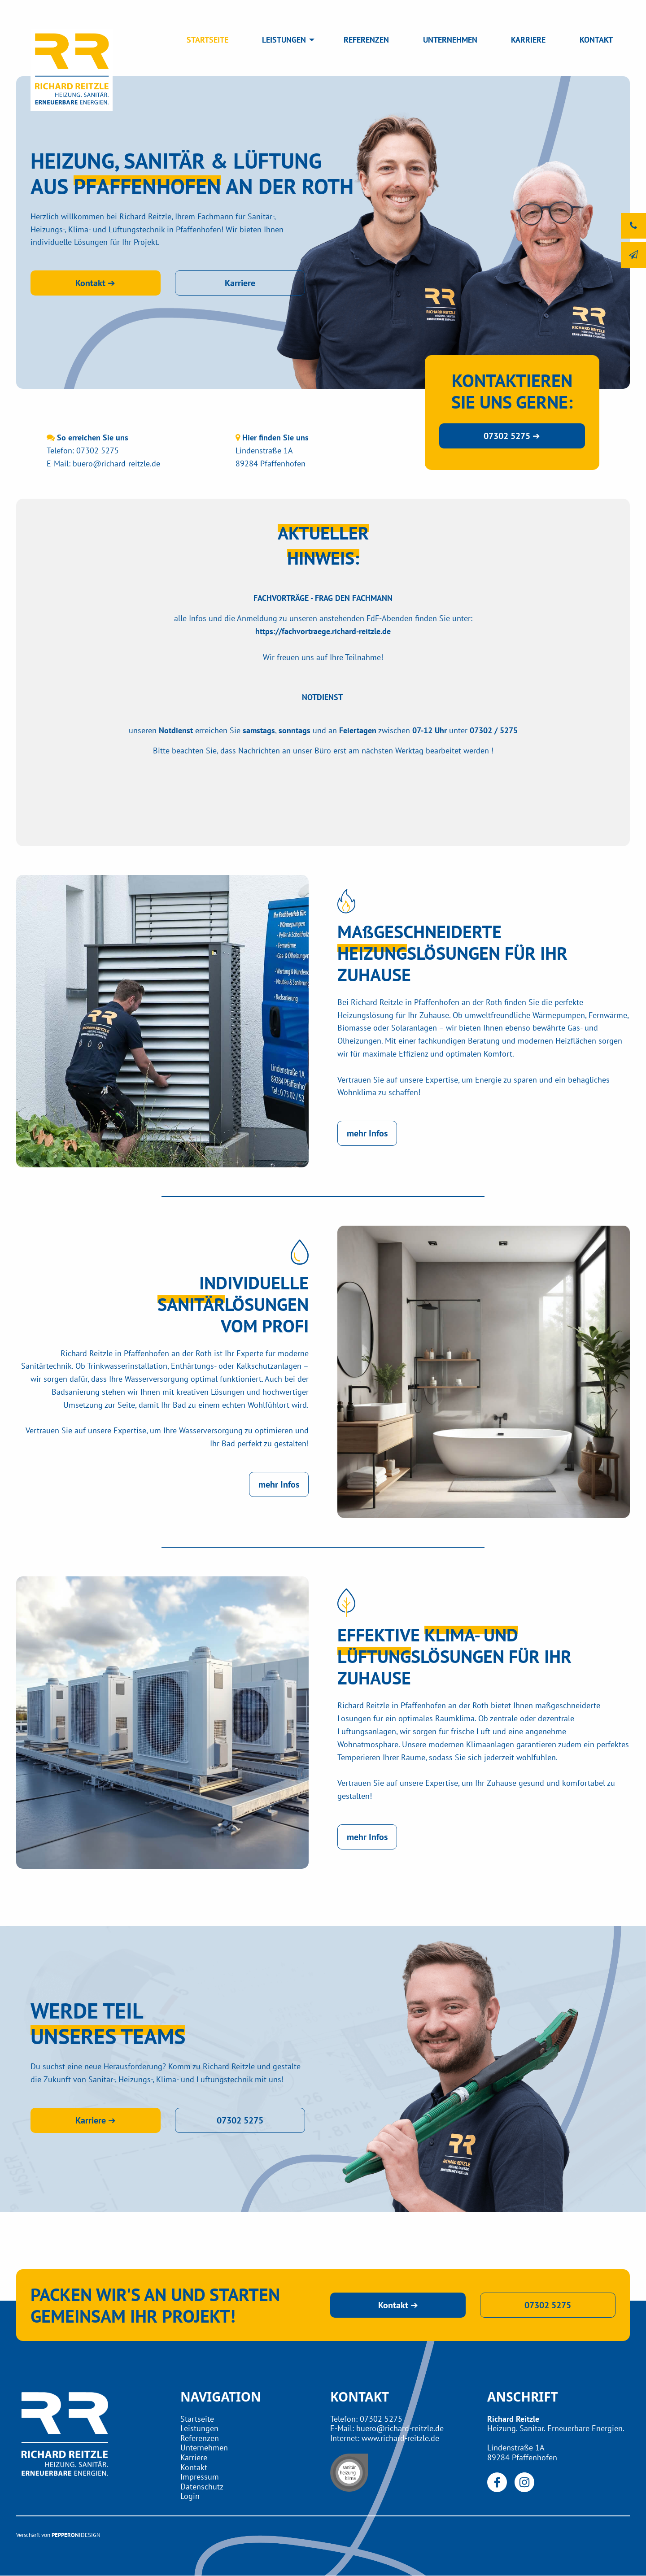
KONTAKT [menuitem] (596, 40)
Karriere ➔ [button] (95, 2120)
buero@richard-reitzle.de (116, 463)
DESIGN (90, 2535)
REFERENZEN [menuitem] (366, 40)
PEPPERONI (66, 2535)
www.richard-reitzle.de (400, 2438)
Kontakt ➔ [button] (95, 283)
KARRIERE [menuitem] (528, 40)
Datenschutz (201, 2486)
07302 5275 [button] (240, 2120)
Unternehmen (204, 2447)
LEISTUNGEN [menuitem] (284, 40)
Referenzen (199, 2438)
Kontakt (193, 2467)
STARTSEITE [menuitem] (207, 40)
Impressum (199, 2477)
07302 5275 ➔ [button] (512, 436)
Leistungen (199, 2428)
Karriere (193, 2457)
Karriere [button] (240, 283)
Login (190, 2496)
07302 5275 (97, 450)
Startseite (197, 2419)
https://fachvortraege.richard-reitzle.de (323, 631)
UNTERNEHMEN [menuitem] (450, 40)
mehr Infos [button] (367, 1133)
